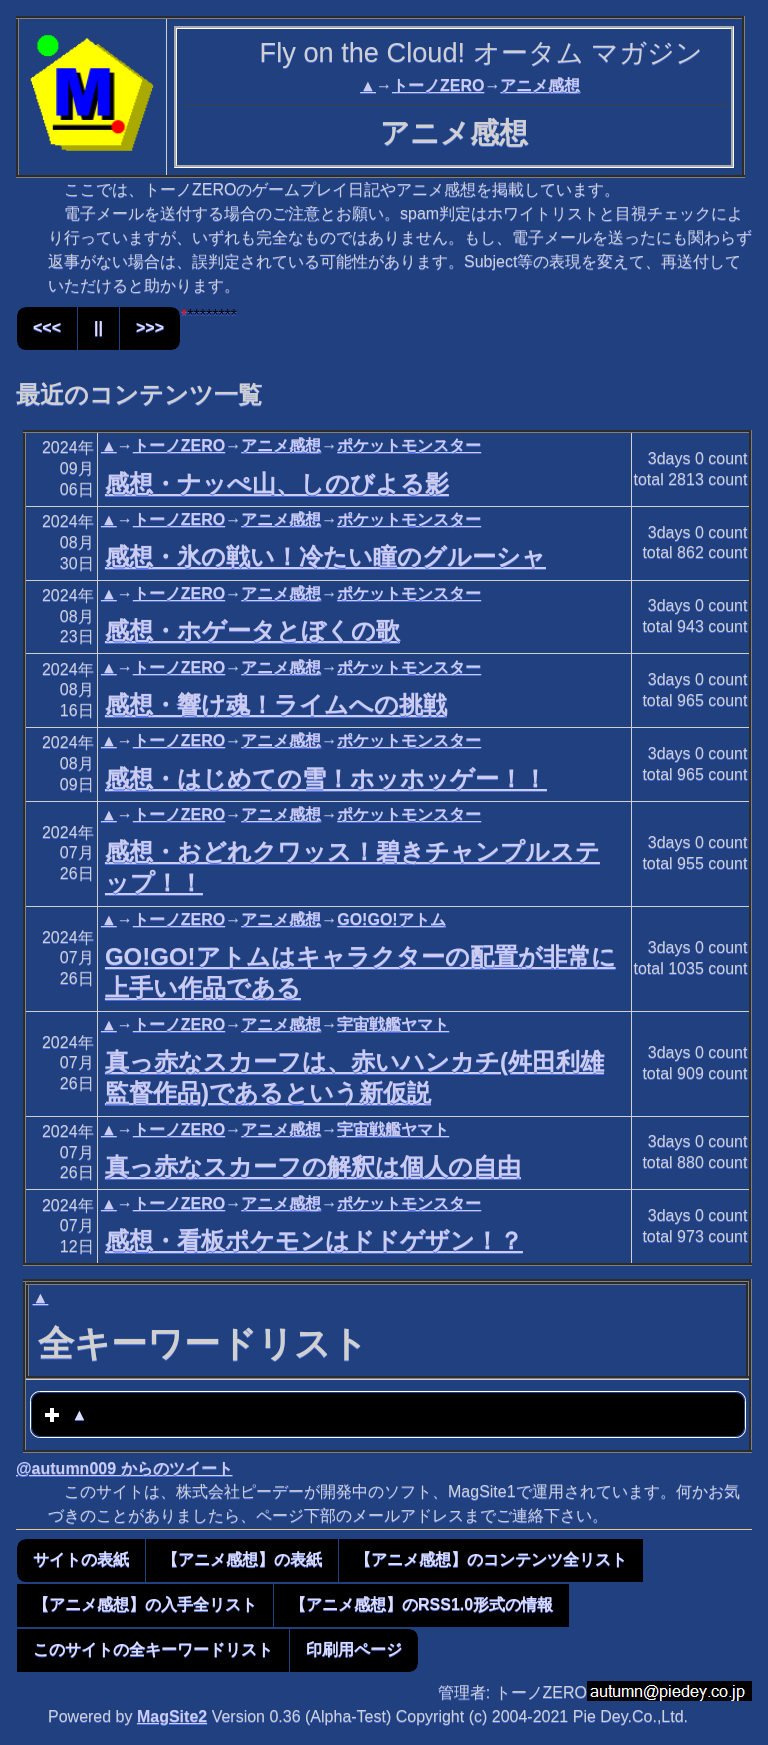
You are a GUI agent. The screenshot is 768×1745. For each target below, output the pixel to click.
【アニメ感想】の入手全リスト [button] (145, 1604)
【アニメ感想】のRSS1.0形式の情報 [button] (421, 1604)
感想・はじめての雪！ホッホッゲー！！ (326, 778)
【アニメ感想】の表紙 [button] (242, 1559)
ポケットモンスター (409, 445)
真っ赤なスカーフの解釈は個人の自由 (313, 1166)
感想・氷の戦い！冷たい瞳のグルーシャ (325, 556)
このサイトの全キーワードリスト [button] (153, 1649)
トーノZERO (438, 85)
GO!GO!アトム (391, 919)
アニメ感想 (540, 85)
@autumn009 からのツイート (124, 1468)
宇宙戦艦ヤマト (393, 1024)
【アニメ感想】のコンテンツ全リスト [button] (491, 1559)
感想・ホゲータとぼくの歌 (252, 630)
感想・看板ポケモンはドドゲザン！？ (314, 1240)
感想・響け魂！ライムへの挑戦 (276, 704)
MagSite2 (172, 1716)
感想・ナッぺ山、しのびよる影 (277, 483)
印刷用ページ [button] (354, 1649)
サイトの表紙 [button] (81, 1559)
